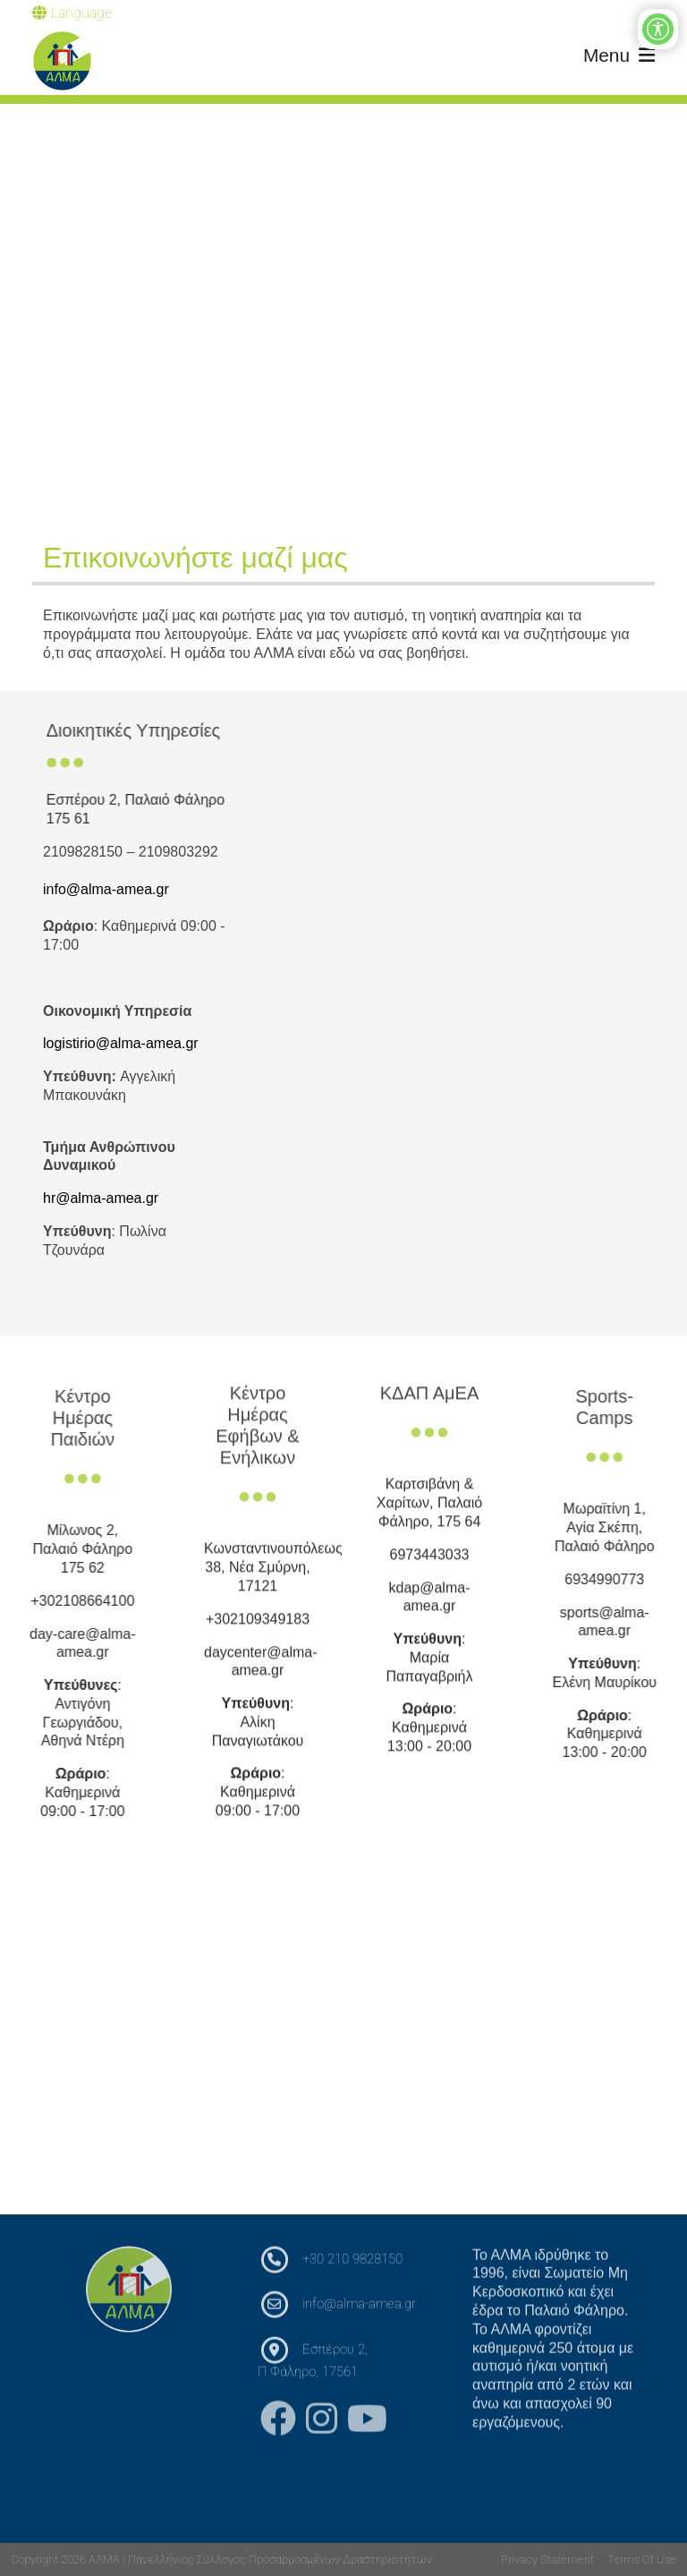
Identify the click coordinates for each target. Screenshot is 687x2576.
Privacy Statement (547, 2559)
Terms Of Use (641, 2559)
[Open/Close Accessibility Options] (658, 29)
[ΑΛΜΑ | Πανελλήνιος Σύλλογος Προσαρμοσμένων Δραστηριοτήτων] (62, 60)
